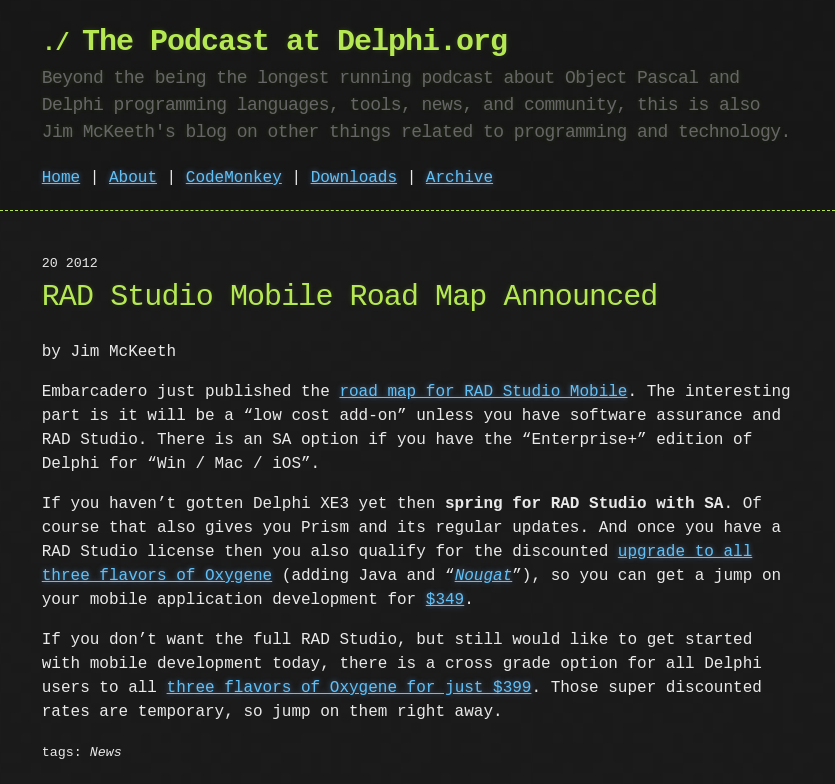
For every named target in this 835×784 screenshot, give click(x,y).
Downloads (354, 178)
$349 (445, 600)
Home (61, 178)
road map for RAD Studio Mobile (483, 392)
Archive (459, 178)
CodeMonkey (234, 178)
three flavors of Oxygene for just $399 (349, 688)
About (133, 178)
